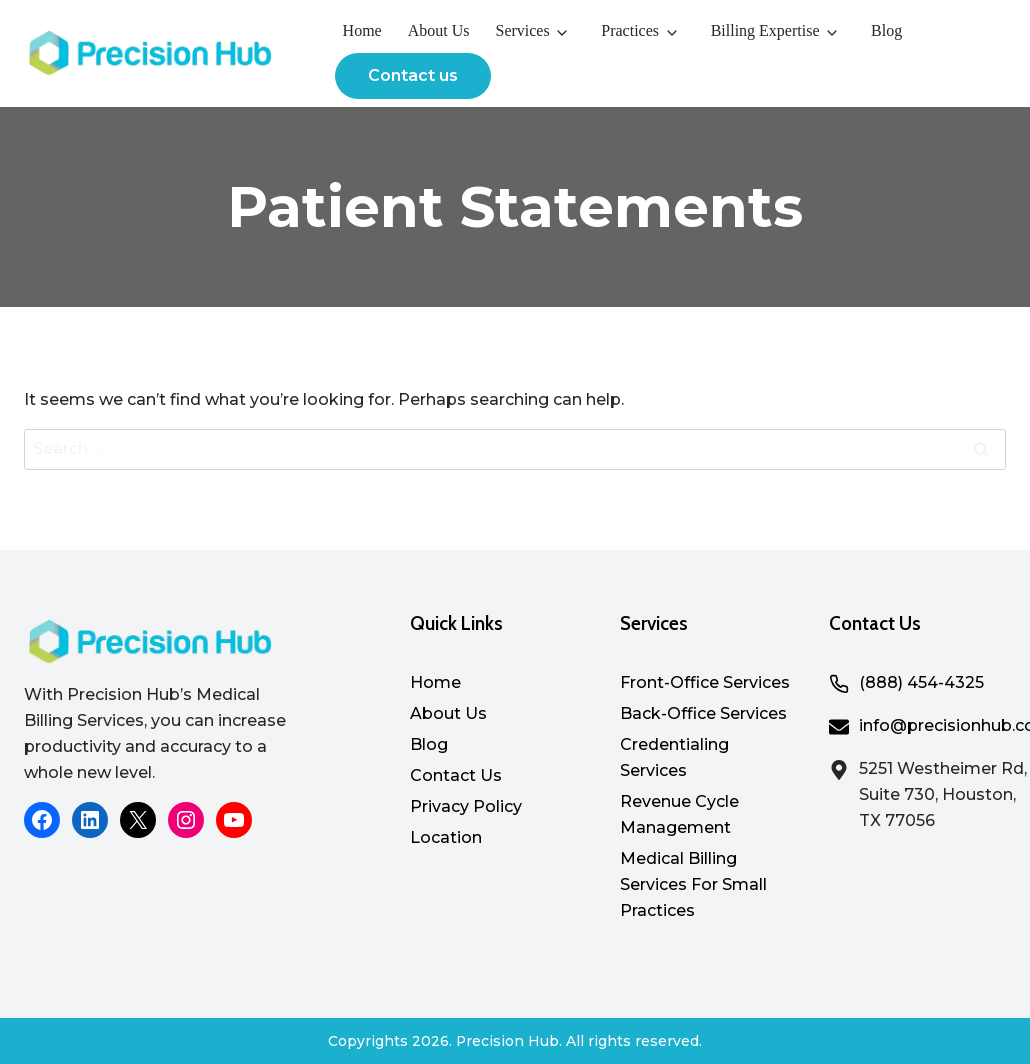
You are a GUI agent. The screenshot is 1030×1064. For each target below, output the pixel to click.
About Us (439, 30)
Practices (630, 30)
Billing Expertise (765, 30)
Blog (886, 30)
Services (522, 30)
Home (362, 30)
